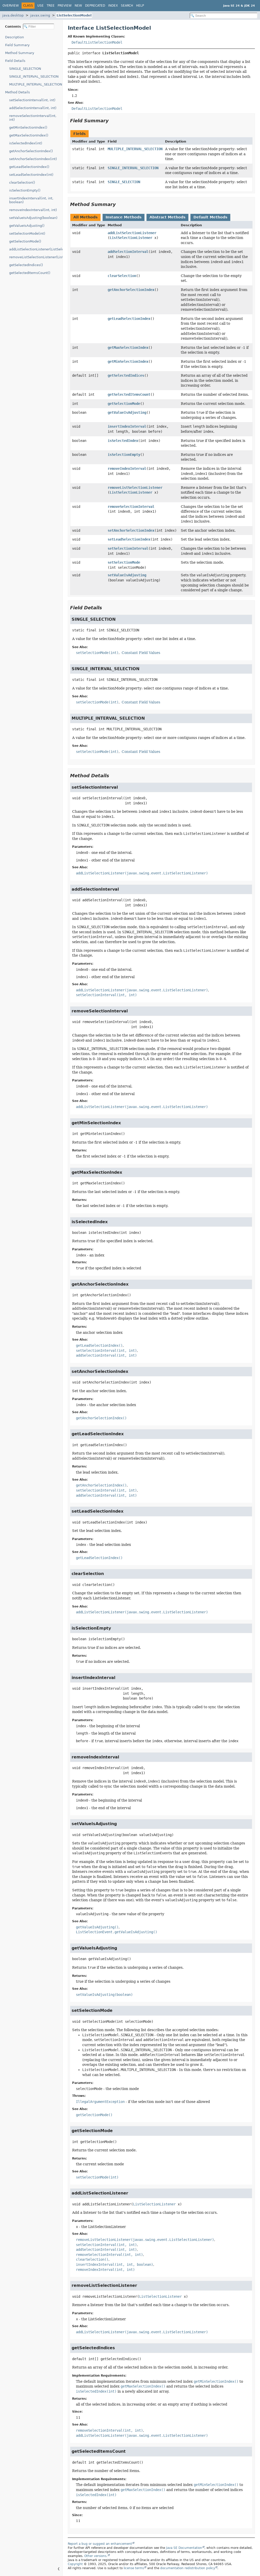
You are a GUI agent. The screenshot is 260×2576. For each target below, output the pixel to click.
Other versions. (95, 2556)
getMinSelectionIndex (128, 361)
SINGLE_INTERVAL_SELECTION (34, 76)
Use (40, 5)
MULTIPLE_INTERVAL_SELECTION (35, 84)
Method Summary (19, 53)
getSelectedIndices (126, 375)
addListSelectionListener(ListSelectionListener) (35, 249)
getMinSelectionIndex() (28, 127)
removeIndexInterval (127, 468)
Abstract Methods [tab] (167, 217)
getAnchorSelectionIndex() (31, 151)
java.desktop (13, 15)
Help (140, 5)
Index (113, 5)
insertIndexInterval (127, 426)
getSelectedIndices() (26, 265)
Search (127, 5)
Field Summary (17, 45)
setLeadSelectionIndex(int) (31, 175)
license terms (134, 2568)
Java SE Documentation (184, 2548)
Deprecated (95, 5)
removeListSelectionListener (135, 488)
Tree (51, 5)
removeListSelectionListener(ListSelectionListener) (35, 257)
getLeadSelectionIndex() (29, 167)
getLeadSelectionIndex (129, 319)
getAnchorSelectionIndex (131, 290)
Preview (65, 5)
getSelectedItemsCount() (29, 273)
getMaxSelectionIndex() (28, 135)
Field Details (15, 61)
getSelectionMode (124, 404)
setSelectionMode (124, 562)
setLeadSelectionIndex (129, 539)
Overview (11, 5)
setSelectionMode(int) (27, 233)
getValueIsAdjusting (127, 412)
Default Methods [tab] (210, 217)
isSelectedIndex (123, 441)
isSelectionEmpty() (24, 190)
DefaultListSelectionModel (97, 42)
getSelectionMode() (25, 241)
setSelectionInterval (128, 548)
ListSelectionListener (131, 238)
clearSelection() (22, 182)
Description (14, 37)
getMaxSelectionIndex (128, 347)
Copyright (75, 2564)
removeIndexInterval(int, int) (33, 210)
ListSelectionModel (74, 15)
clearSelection (122, 276)
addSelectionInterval (128, 252)
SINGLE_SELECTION (25, 69)
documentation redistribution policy (187, 2568)
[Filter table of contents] (38, 26)
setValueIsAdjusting (127, 575)
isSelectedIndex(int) (25, 143)
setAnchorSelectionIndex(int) (33, 159)
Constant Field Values (141, 653)
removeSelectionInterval (131, 507)
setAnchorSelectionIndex (131, 530)
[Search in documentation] (223, 16)
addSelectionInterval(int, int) (32, 108)
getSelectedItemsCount (129, 394)
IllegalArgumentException (100, 2102)
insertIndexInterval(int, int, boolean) (31, 200)
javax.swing (40, 15)
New (78, 5)
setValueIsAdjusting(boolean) (33, 218)
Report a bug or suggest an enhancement (100, 2544)
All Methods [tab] (85, 217)
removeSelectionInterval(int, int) (32, 118)
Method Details (17, 92)
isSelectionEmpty (124, 455)
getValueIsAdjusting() (26, 226)
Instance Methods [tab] (123, 217)
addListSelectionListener (132, 233)
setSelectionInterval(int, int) (32, 100)
